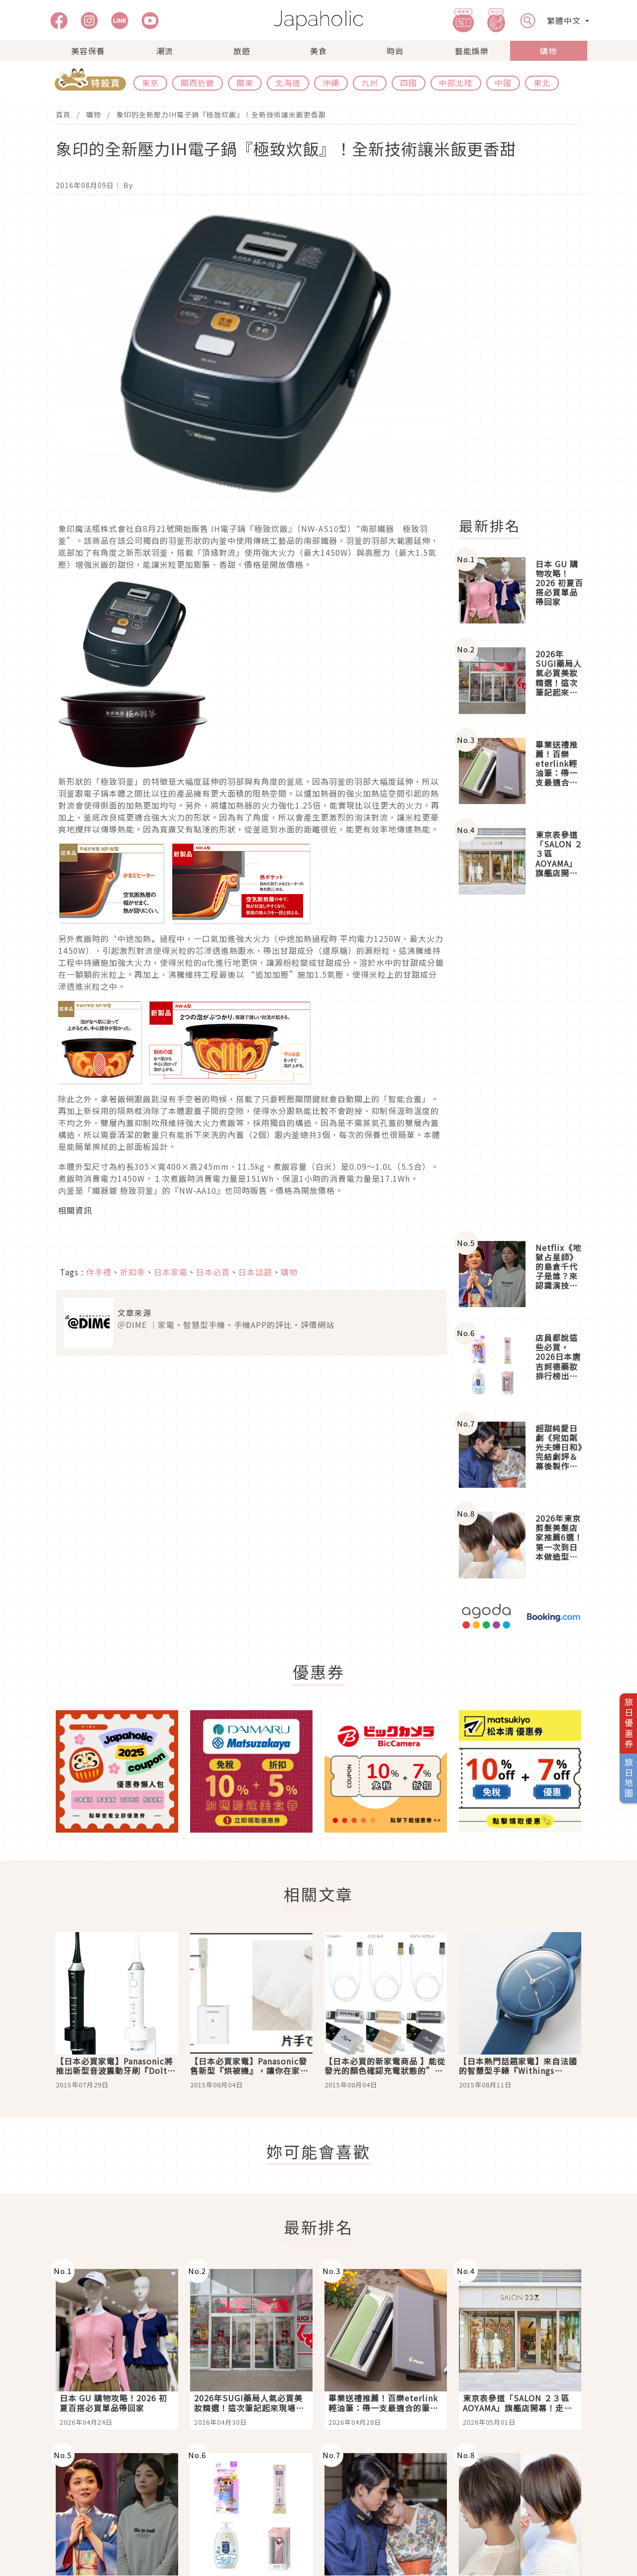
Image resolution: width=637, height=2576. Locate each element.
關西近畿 (197, 83)
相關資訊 (75, 1210)
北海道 (288, 83)
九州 (369, 83)
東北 (541, 83)
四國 (408, 83)
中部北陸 (456, 83)
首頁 (63, 114)
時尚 (395, 51)
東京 (150, 83)
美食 (318, 51)
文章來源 (134, 1313)
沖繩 (330, 83)
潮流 (164, 51)
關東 (244, 83)
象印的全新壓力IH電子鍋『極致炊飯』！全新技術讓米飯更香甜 (221, 114)
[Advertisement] (526, 356)
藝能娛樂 (472, 51)
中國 (503, 83)
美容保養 (88, 51)
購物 (548, 51)
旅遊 (241, 51)
